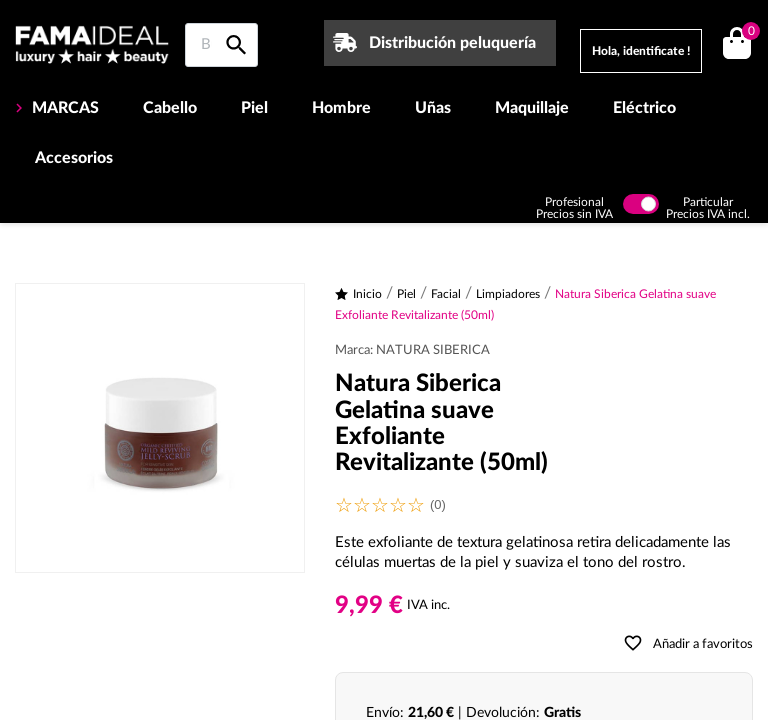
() (747, 33)
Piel (254, 108)
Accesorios (74, 158)
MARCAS (63, 108)
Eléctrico (644, 108)
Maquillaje (532, 108)
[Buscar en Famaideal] (221, 45)
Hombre (341, 108)
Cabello (170, 108)
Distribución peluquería (452, 43)
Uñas (433, 108)
